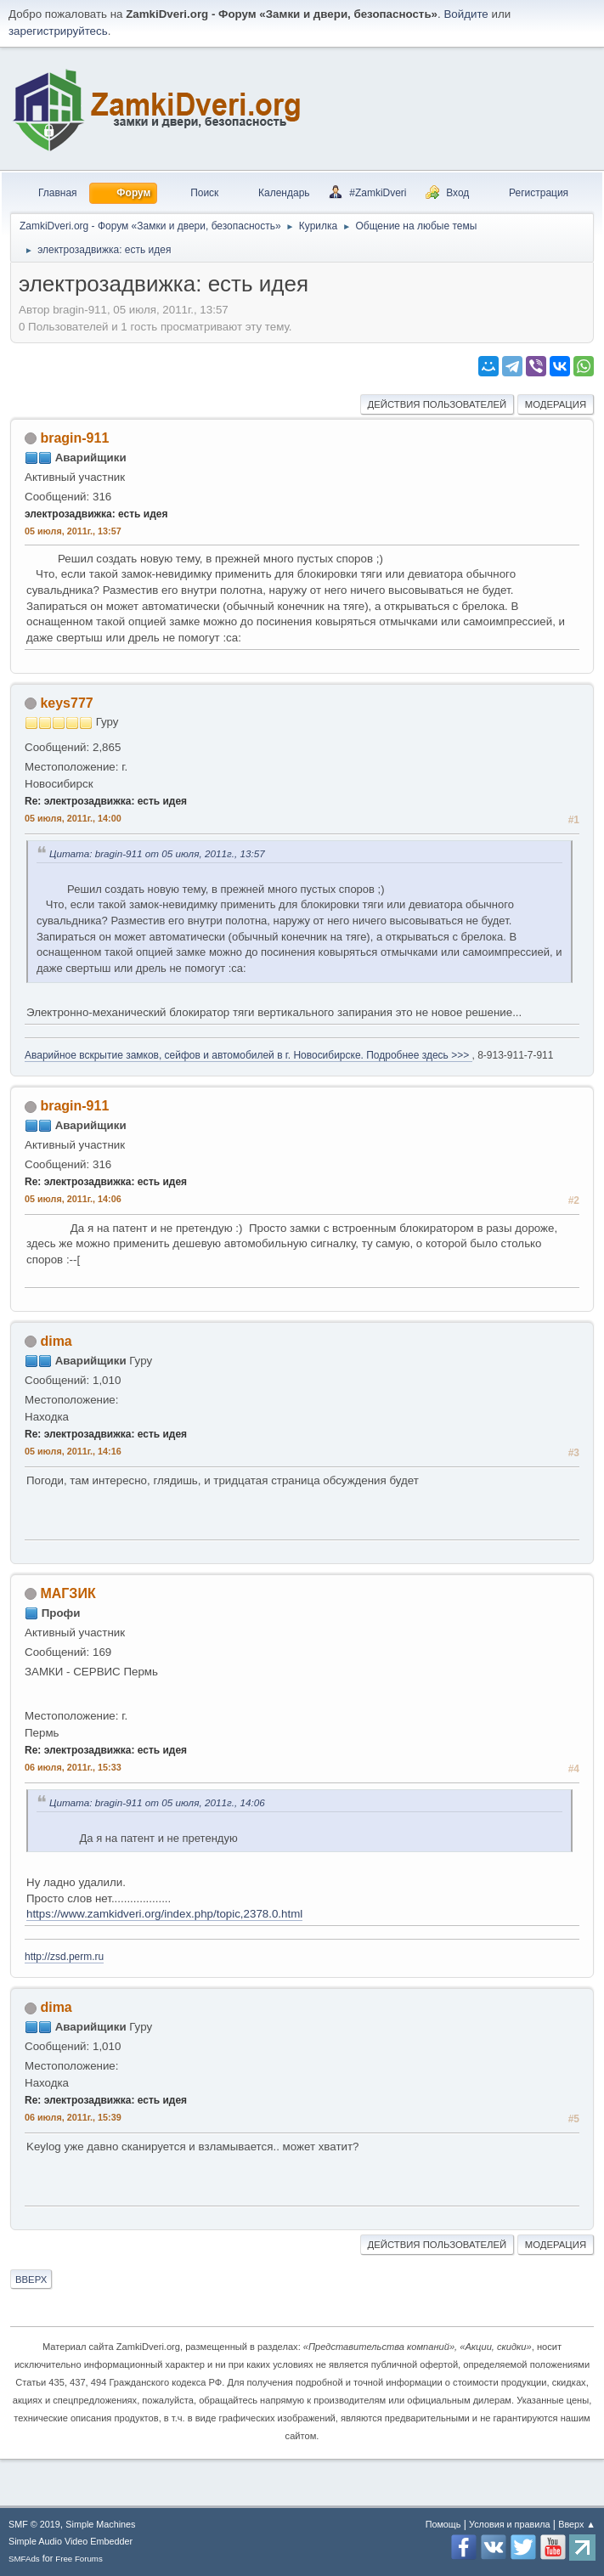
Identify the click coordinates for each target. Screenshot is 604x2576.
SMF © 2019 (34, 2524)
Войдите (465, 14)
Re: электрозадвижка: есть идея (106, 801)
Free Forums (79, 2558)
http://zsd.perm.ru (64, 1957)
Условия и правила (509, 2524)
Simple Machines (100, 2524)
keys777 (66, 703)
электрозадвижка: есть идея (96, 514)
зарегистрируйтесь (58, 31)
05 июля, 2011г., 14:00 (73, 818)
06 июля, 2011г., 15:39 (73, 2117)
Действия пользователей (437, 404)
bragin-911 (74, 438)
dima (55, 1341)
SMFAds (24, 2558)
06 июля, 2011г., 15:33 (73, 1767)
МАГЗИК (67, 1593)
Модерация (555, 404)
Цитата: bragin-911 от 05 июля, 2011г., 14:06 (157, 1802)
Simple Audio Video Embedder (70, 2541)
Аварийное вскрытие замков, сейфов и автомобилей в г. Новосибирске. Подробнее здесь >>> (248, 1055)
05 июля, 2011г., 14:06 (73, 1199)
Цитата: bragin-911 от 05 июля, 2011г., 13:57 (157, 853)
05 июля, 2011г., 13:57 (73, 531)
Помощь (443, 2524)
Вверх (31, 2279)
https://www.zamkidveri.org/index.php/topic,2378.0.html (164, 1913)
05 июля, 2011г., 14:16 (73, 1451)
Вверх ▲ (577, 2524)
